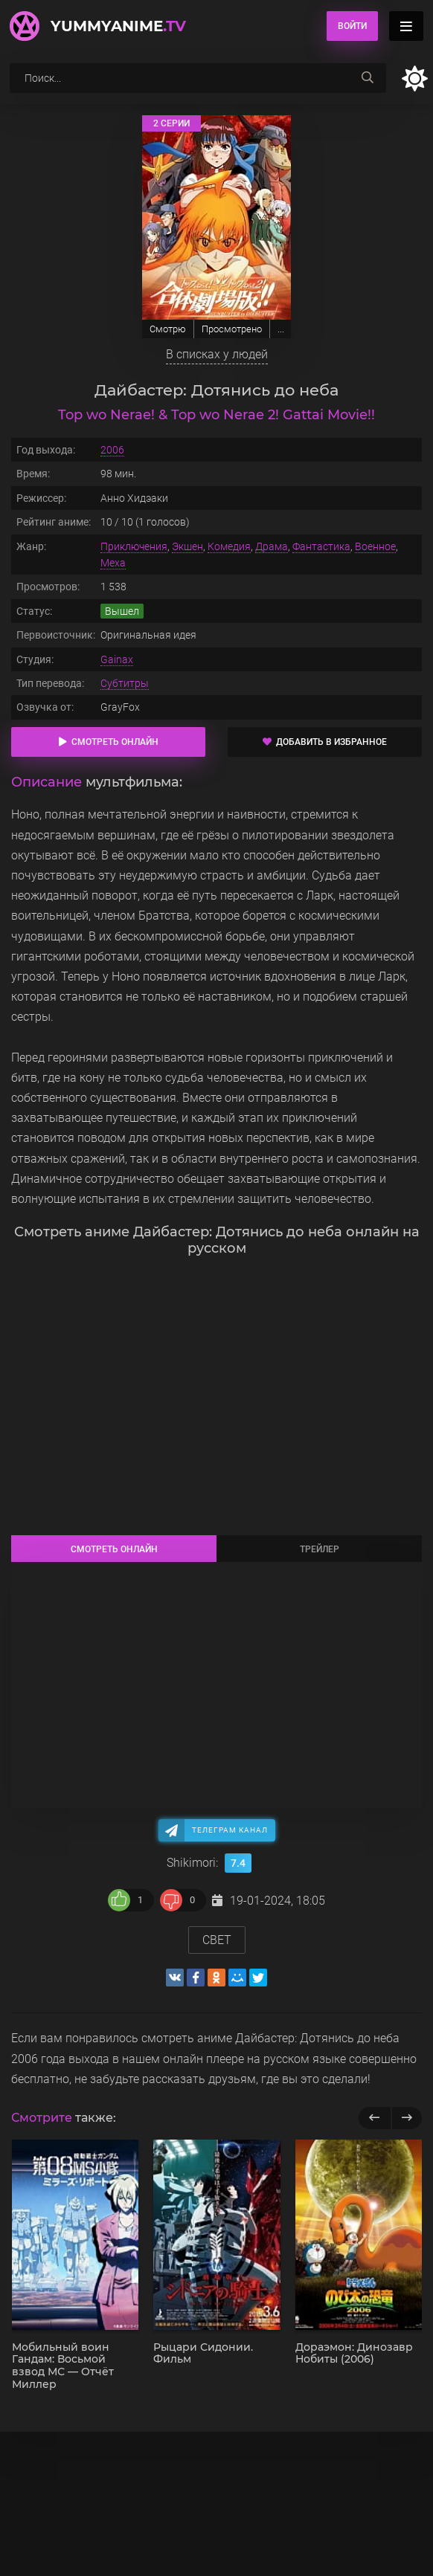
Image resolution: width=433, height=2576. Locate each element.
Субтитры (124, 683)
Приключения (133, 546)
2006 (112, 450)
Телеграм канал (230, 1830)
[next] (407, 2118)
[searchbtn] (367, 78)
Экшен (187, 546)
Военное (375, 546)
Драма (271, 546)
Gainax (116, 659)
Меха (113, 563)
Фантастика (321, 546)
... (281, 329)
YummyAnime (118, 26)
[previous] (375, 2118)
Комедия (229, 546)
